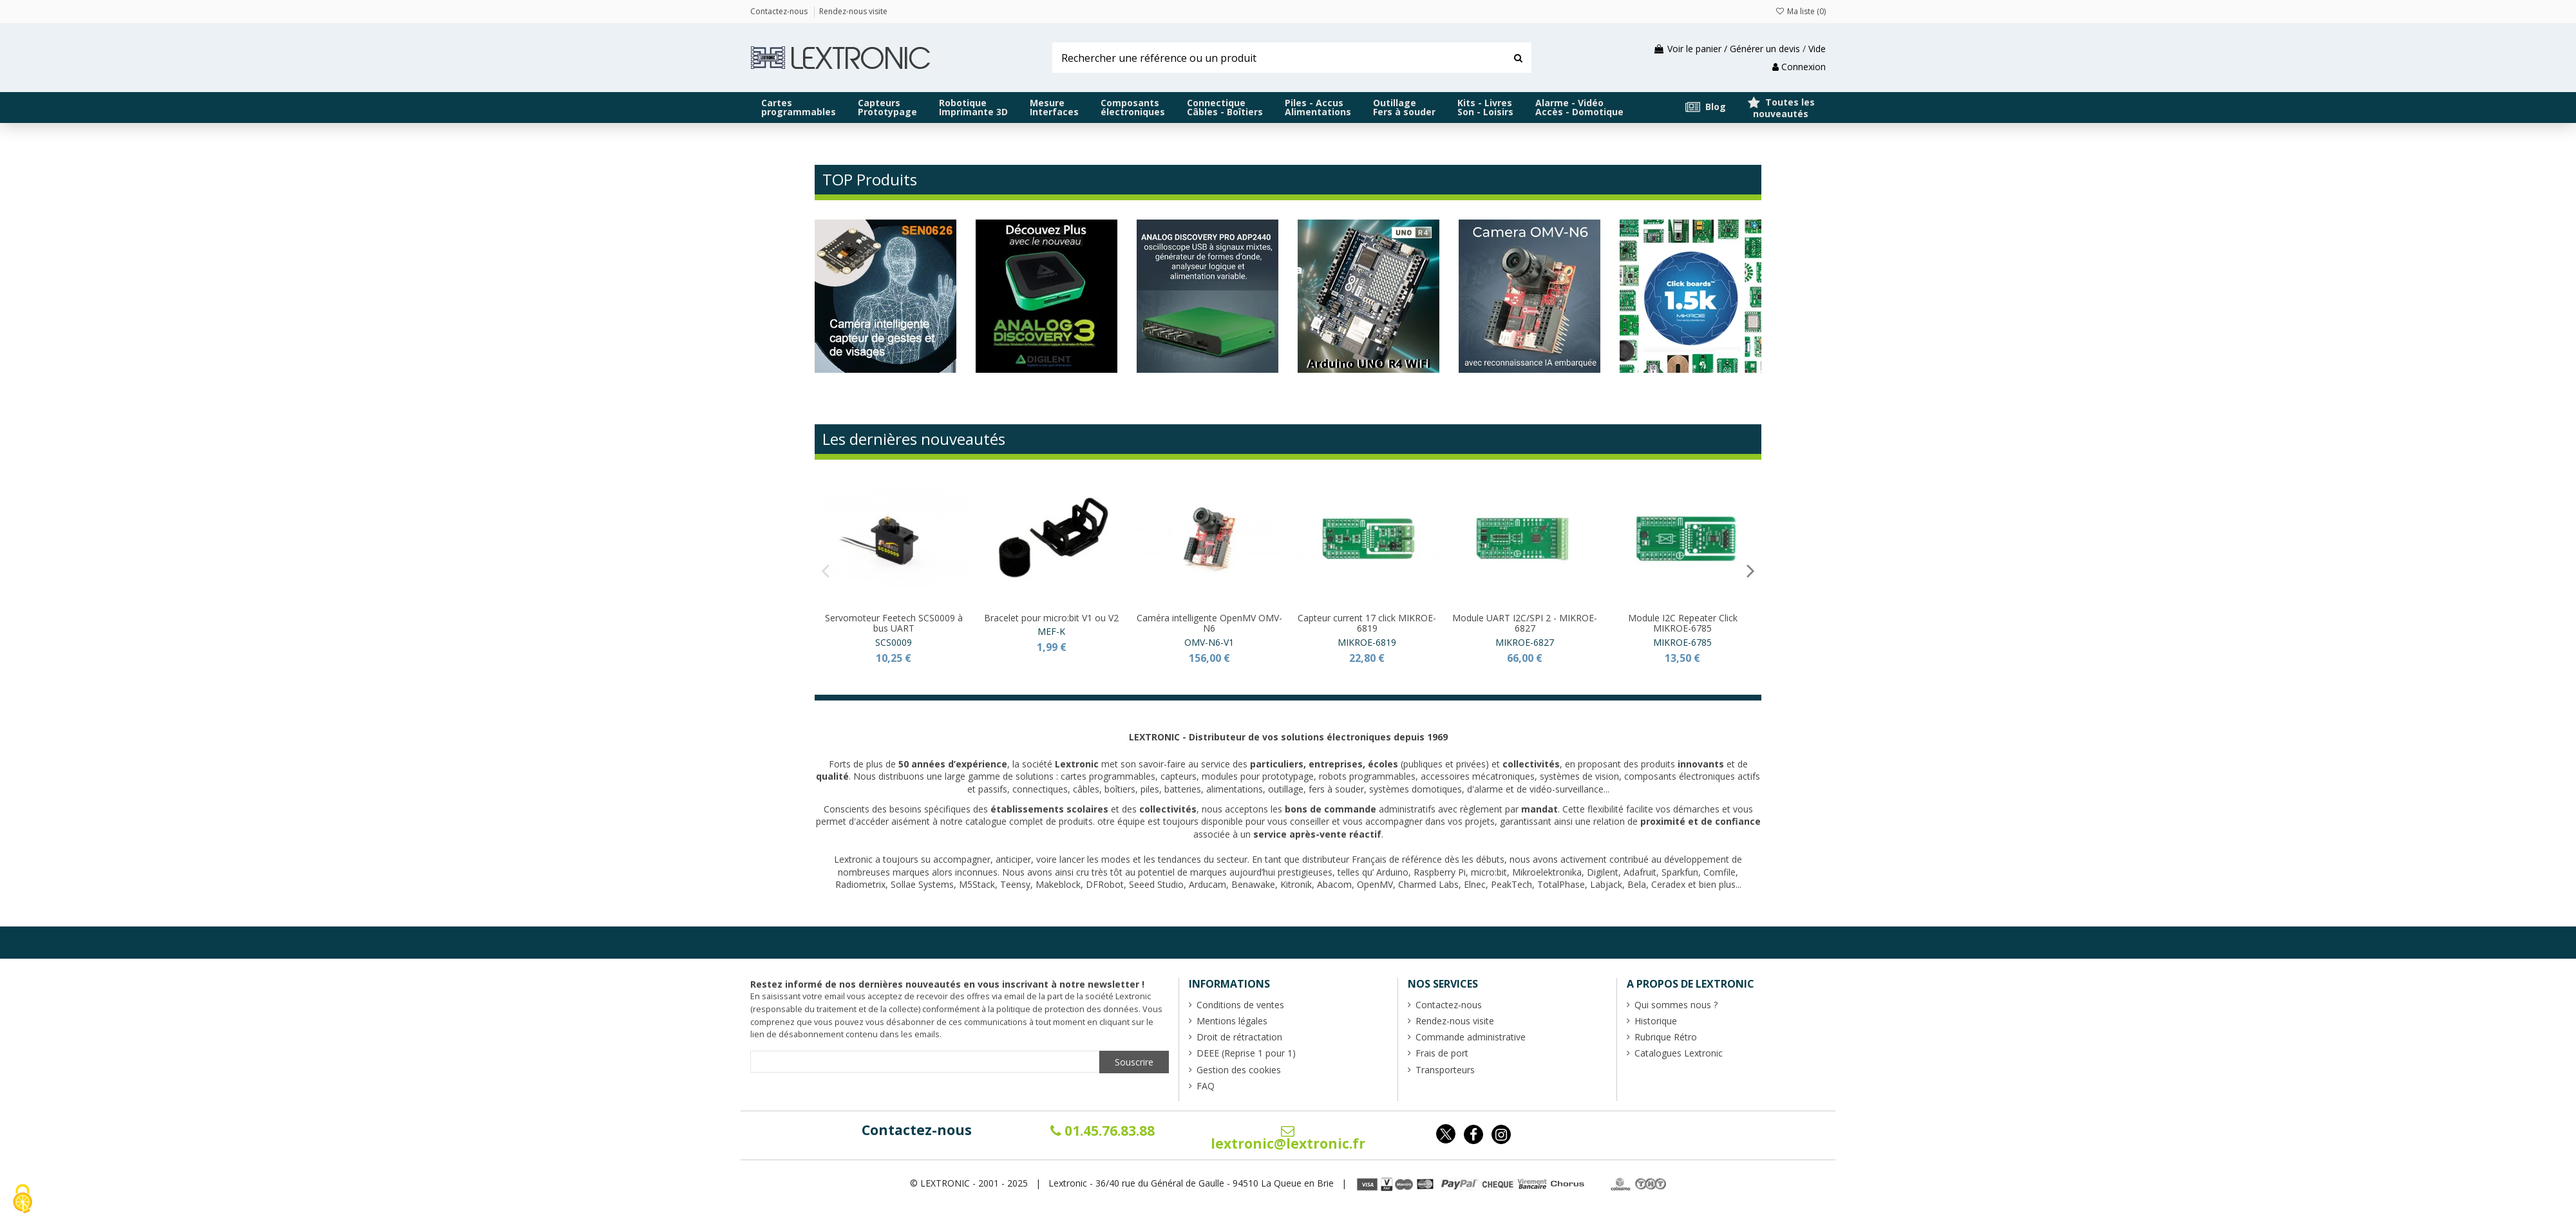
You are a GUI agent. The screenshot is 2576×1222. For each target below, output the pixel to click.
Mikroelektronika (1547, 872)
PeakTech (1511, 884)
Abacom (1334, 884)
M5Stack (977, 884)
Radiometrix (860, 884)
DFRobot (1105, 884)
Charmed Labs (1428, 884)
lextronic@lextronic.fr (1288, 1138)
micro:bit (1489, 872)
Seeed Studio (1156, 884)
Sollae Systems (922, 884)
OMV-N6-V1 (1209, 642)
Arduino (1392, 872)
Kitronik (1296, 884)
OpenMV (1375, 884)
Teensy (1015, 884)
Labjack (1606, 884)
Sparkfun (1680, 872)
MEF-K (1051, 631)
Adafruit (1640, 872)
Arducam (1207, 884)
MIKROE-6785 (1682, 642)
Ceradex (1668, 884)
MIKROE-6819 (1367, 642)
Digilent (1602, 872)
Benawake (1253, 884)
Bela (1636, 884)
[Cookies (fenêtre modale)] (22, 1200)
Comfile (1719, 872)
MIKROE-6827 (1524, 642)
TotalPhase (1561, 884)
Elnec (1475, 884)
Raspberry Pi (1440, 872)
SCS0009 (893, 642)
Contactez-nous (917, 1130)
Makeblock (1058, 884)
